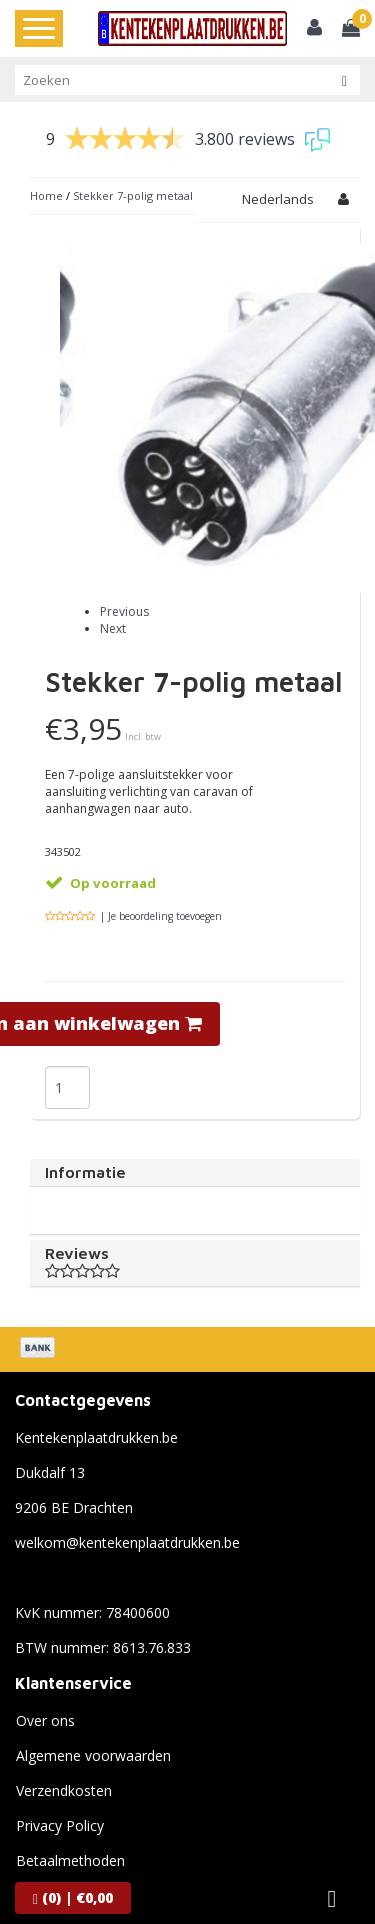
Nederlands (278, 199)
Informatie (85, 1132)
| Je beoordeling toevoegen (161, 876)
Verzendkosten (64, 1750)
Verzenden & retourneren (98, 1855)
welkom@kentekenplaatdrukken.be (127, 1502)
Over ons (45, 1680)
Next (113, 588)
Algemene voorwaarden (93, 1715)
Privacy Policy (60, 1785)
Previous (124, 571)
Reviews (195, 1222)
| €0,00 (73, 1897)
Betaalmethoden (70, 1820)
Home (46, 195)
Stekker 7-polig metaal (133, 195)
